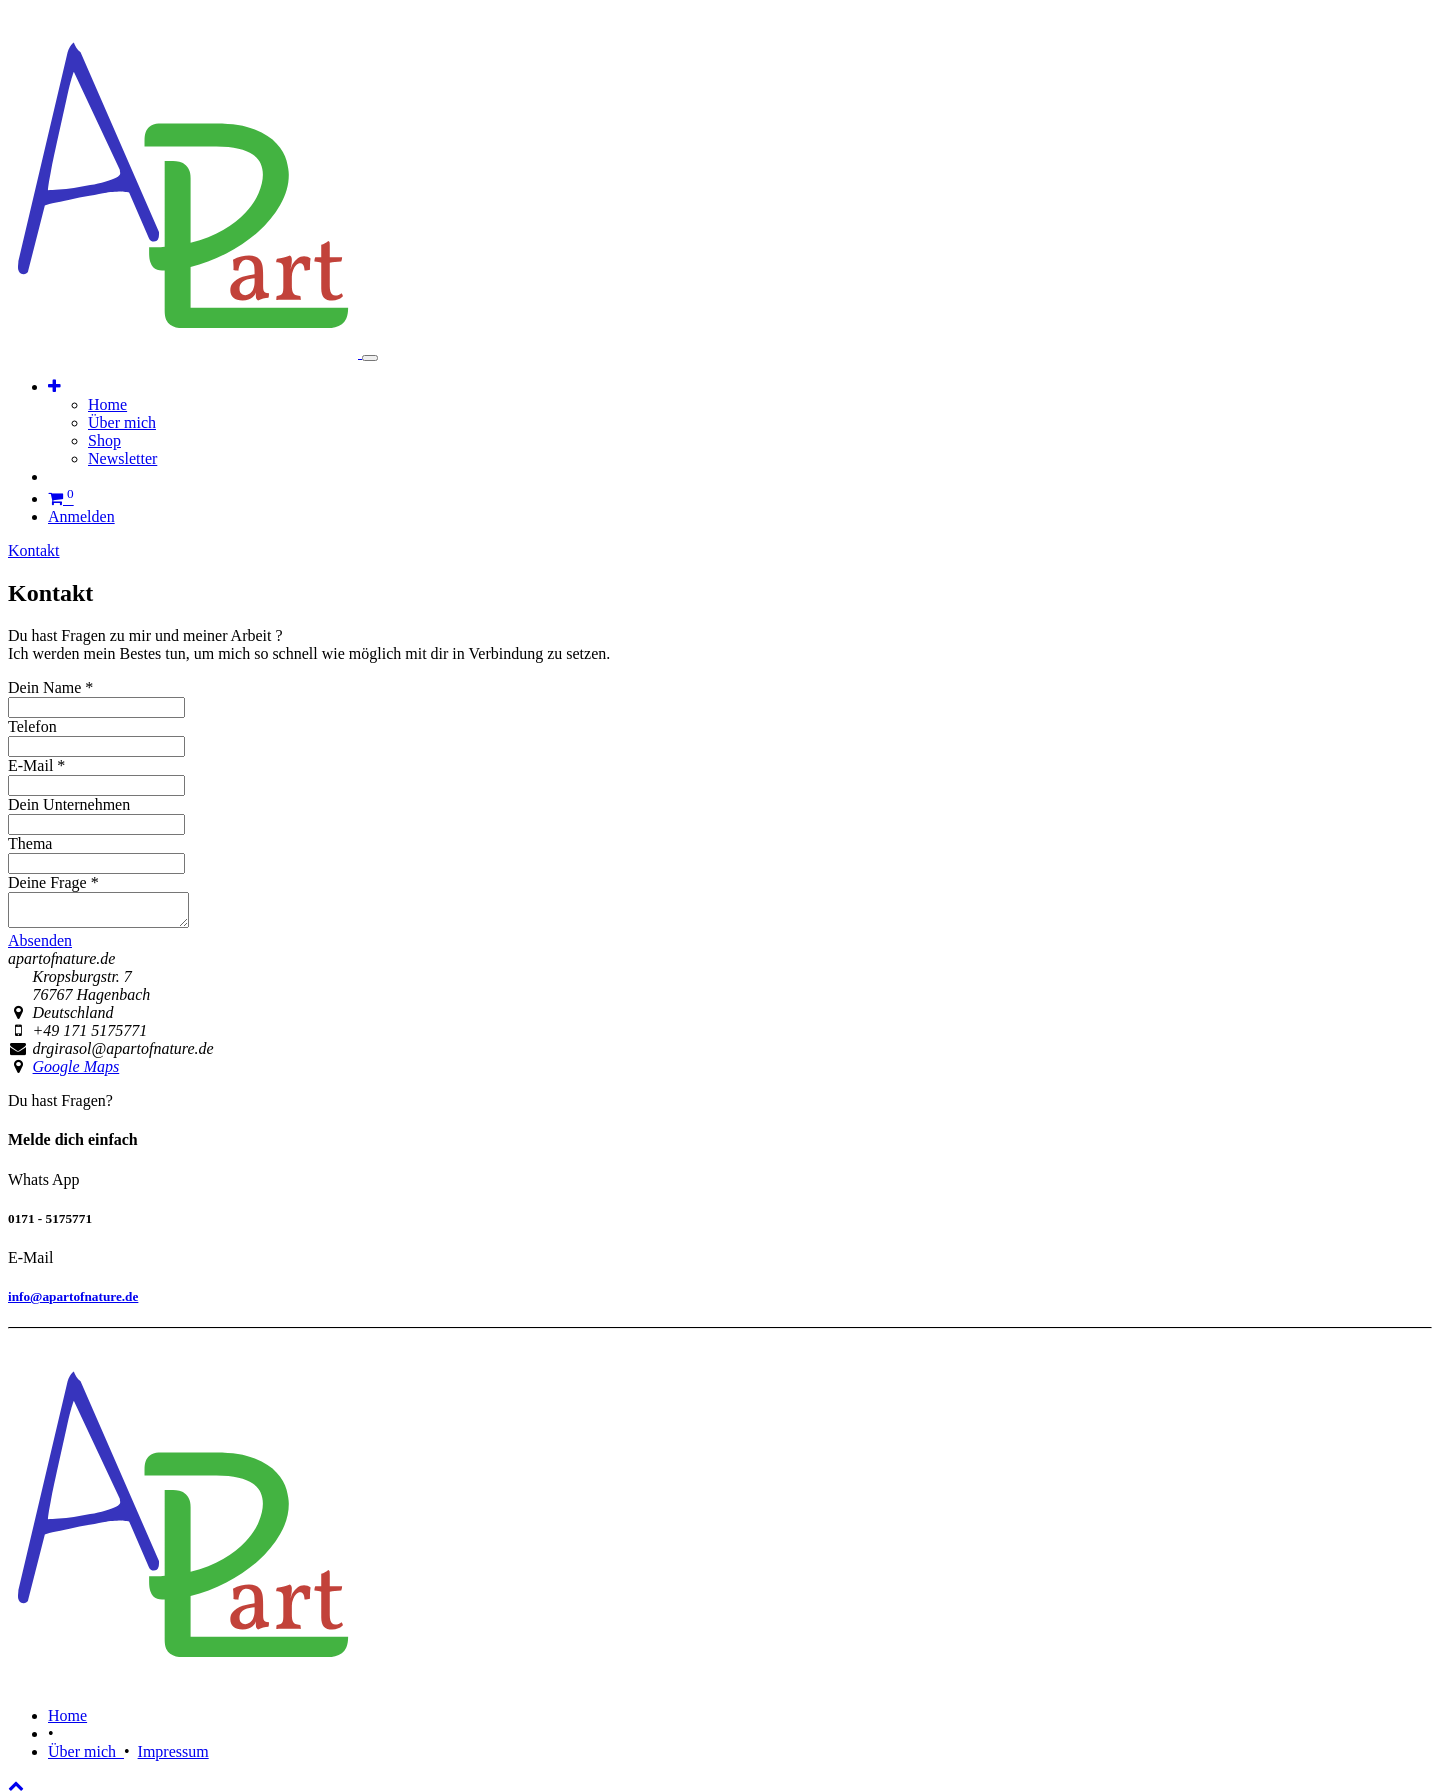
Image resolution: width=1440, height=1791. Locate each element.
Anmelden (81, 516)
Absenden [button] (40, 946)
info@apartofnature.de (73, 1302)
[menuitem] (107, 404)
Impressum (173, 1757)
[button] (54, 386)
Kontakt (34, 550)
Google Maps (76, 1072)
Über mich (86, 1757)
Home (67, 1721)
